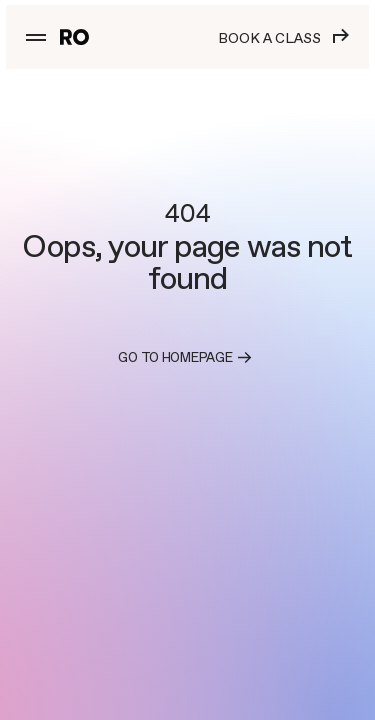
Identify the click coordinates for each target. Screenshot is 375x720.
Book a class (283, 37)
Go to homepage (187, 358)
